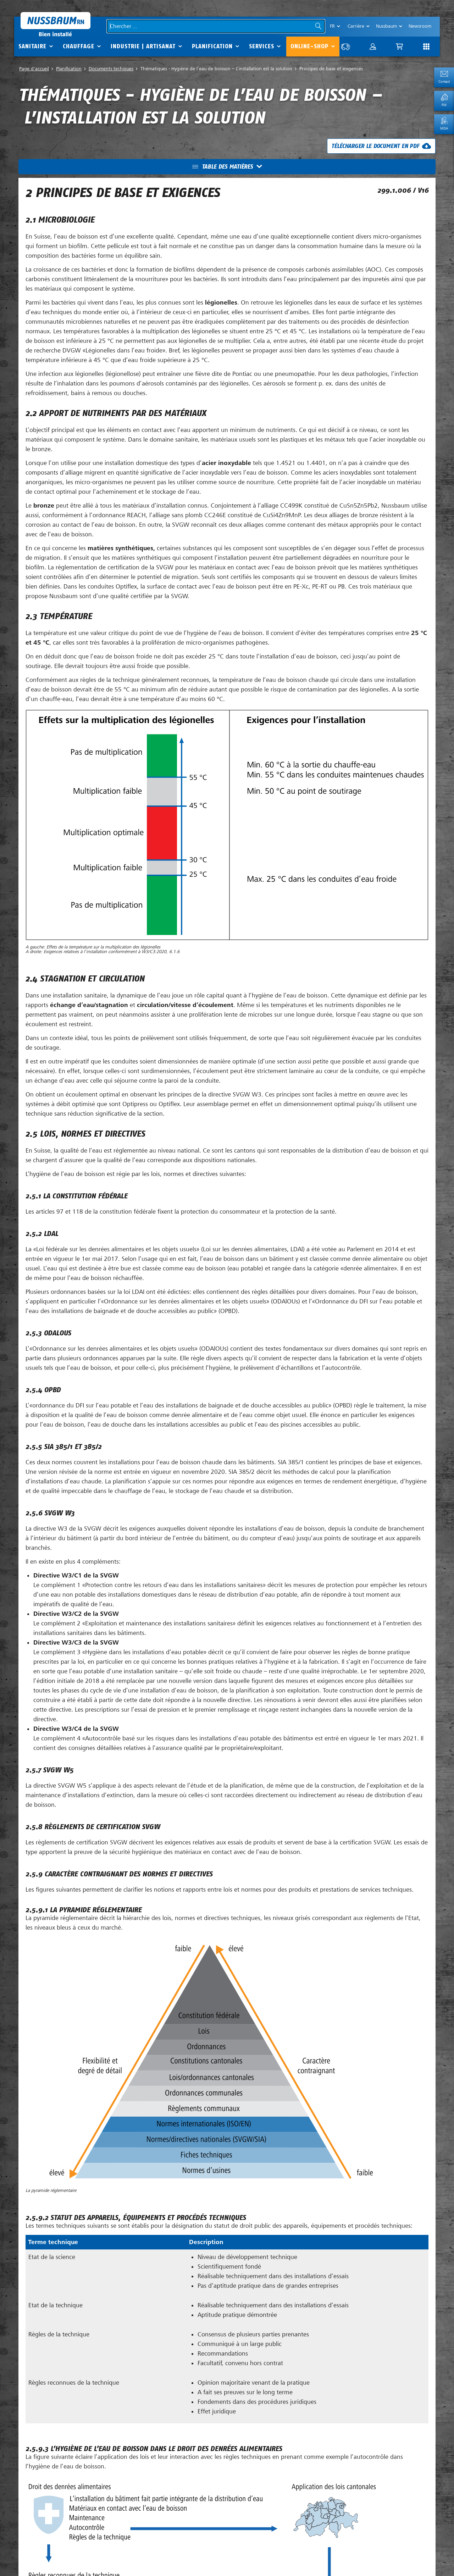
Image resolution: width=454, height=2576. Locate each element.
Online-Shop (309, 46)
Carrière (356, 26)
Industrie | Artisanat (143, 46)
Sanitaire (32, 46)
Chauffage (78, 46)
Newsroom (420, 26)
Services (261, 46)
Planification (212, 46)
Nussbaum (386, 26)
